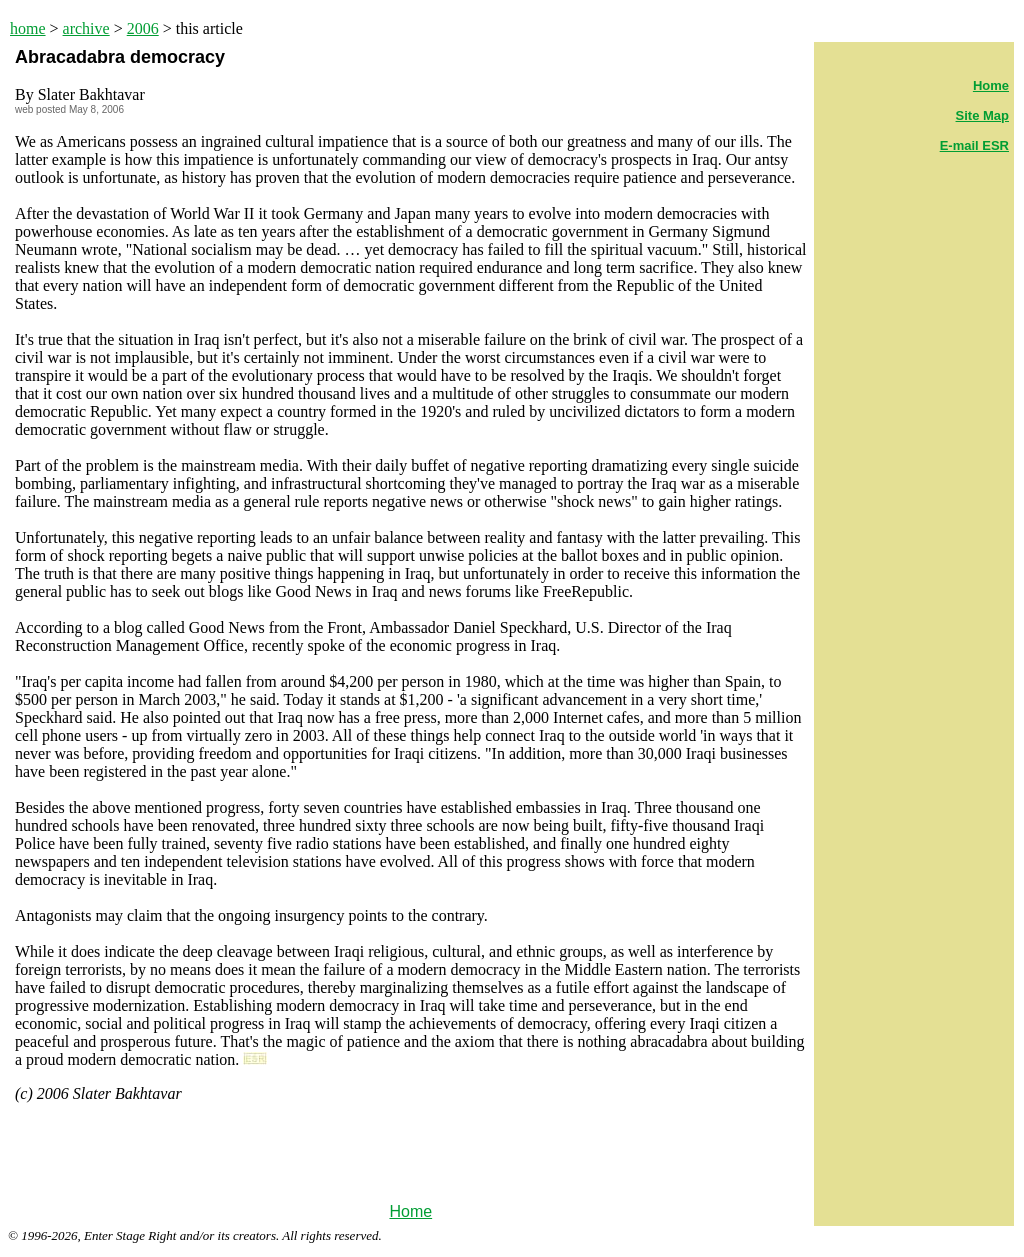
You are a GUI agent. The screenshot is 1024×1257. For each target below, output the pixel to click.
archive (86, 28)
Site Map (982, 115)
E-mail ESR (974, 145)
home (28, 28)
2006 (143, 28)
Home (410, 1211)
